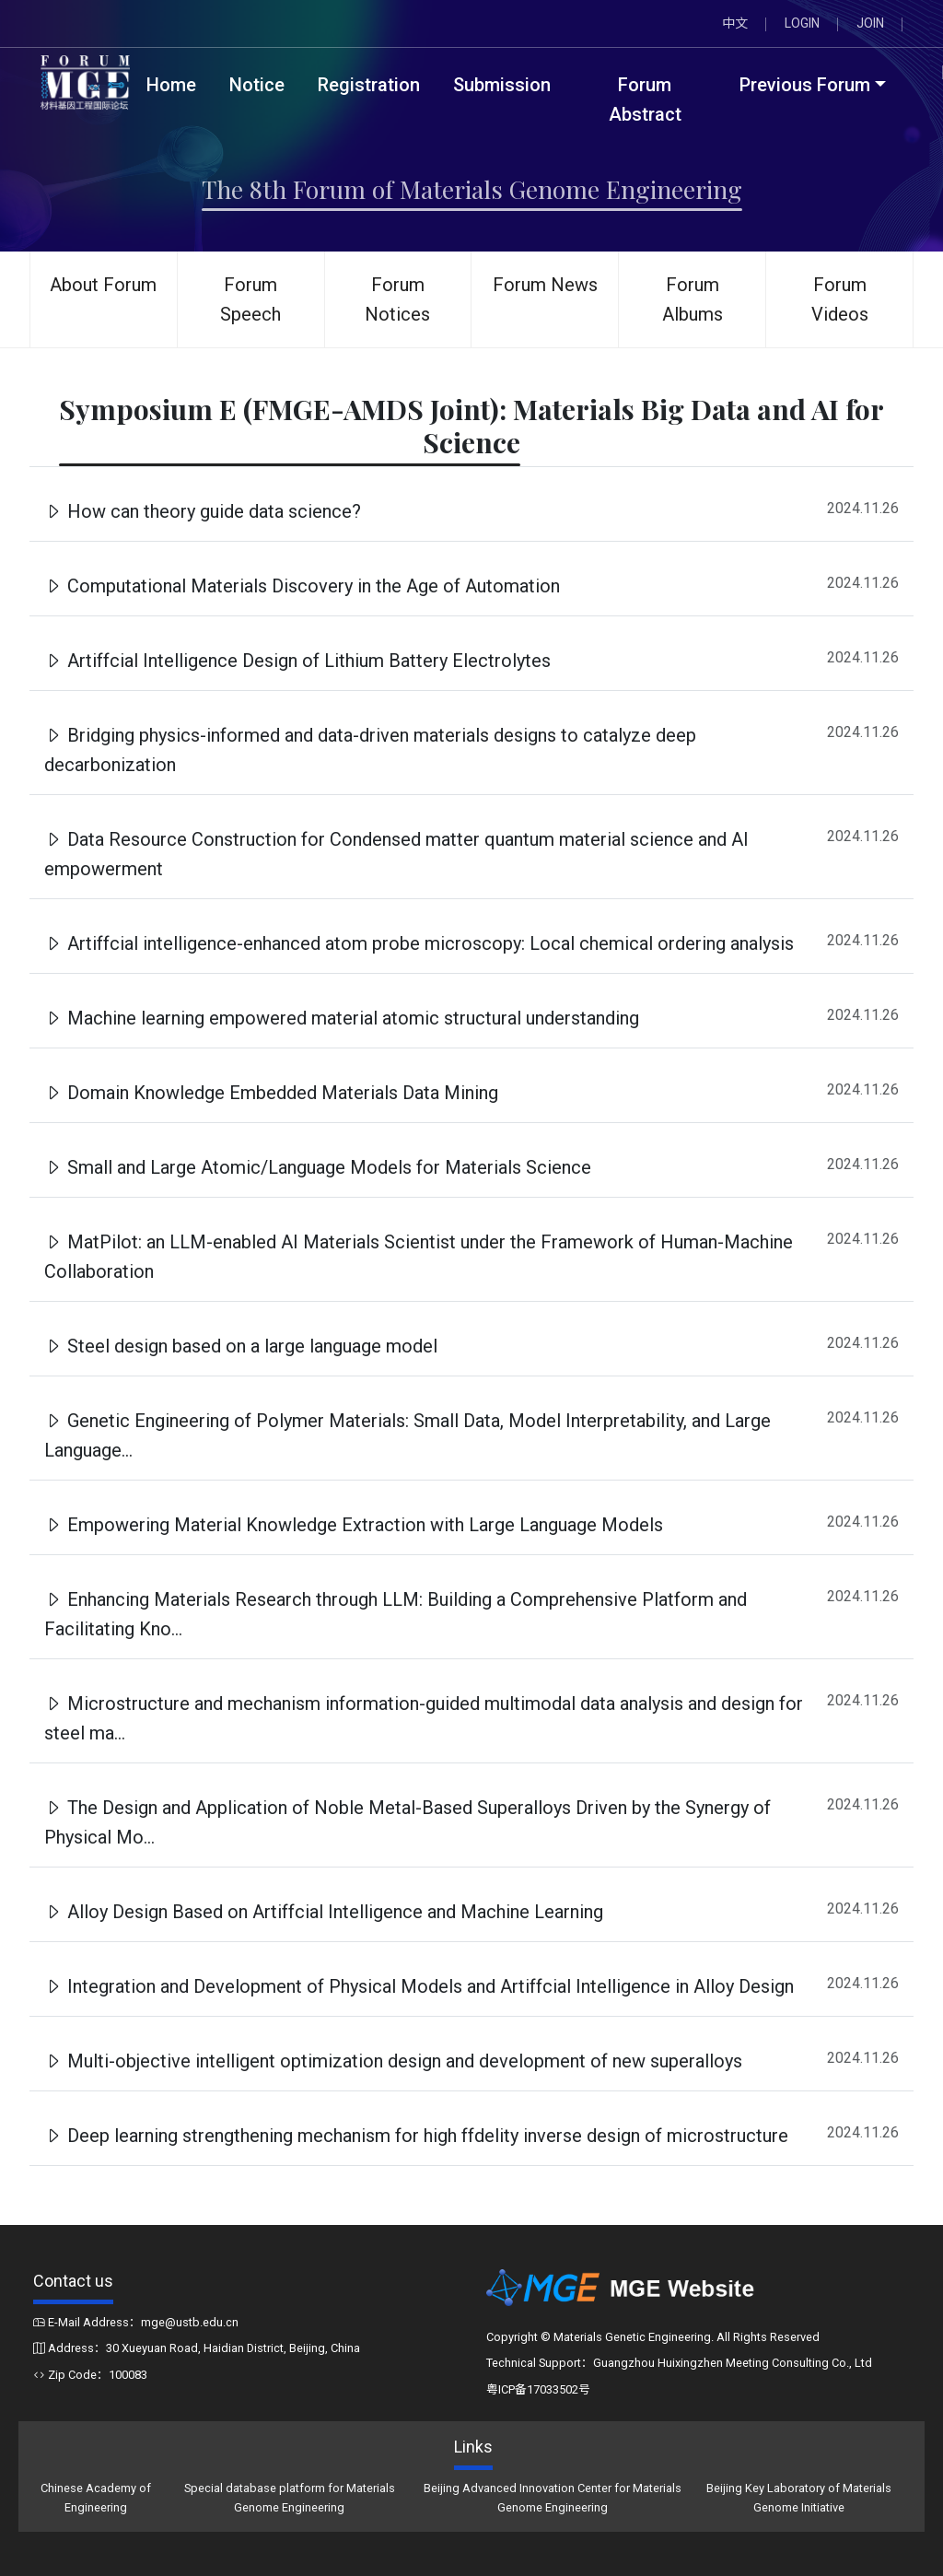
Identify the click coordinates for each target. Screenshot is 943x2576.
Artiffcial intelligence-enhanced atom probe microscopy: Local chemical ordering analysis (419, 943)
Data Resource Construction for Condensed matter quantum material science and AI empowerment (396, 854)
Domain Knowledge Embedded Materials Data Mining (271, 1093)
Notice (257, 85)
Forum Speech (250, 299)
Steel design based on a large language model (240, 1346)
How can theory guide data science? (202, 511)
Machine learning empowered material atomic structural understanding (341, 1018)
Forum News (545, 285)
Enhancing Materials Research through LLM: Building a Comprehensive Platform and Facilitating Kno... (395, 1614)
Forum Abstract (645, 99)
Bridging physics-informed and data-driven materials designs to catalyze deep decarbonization (370, 750)
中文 (735, 23)
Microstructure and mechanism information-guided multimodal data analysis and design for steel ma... (423, 1718)
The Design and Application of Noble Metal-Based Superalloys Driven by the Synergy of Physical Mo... (407, 1822)
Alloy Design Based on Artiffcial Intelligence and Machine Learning (323, 1912)
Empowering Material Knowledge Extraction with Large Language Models (353, 1525)
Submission (502, 85)
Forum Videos (839, 299)
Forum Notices (397, 299)
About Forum (103, 285)
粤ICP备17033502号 (538, 2389)
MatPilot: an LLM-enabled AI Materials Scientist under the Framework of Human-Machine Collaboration (418, 1256)
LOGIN (802, 23)
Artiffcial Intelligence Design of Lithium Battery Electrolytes (297, 661)
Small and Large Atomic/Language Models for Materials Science (317, 1167)
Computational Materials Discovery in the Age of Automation (302, 586)
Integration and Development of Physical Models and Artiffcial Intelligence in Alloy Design (419, 1986)
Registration (369, 85)
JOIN (870, 23)
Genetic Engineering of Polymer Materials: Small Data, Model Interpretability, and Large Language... (407, 1435)
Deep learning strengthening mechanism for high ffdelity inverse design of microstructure (416, 2136)
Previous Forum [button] (804, 85)
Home (171, 85)
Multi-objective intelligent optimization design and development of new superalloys (393, 2061)
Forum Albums (692, 299)
